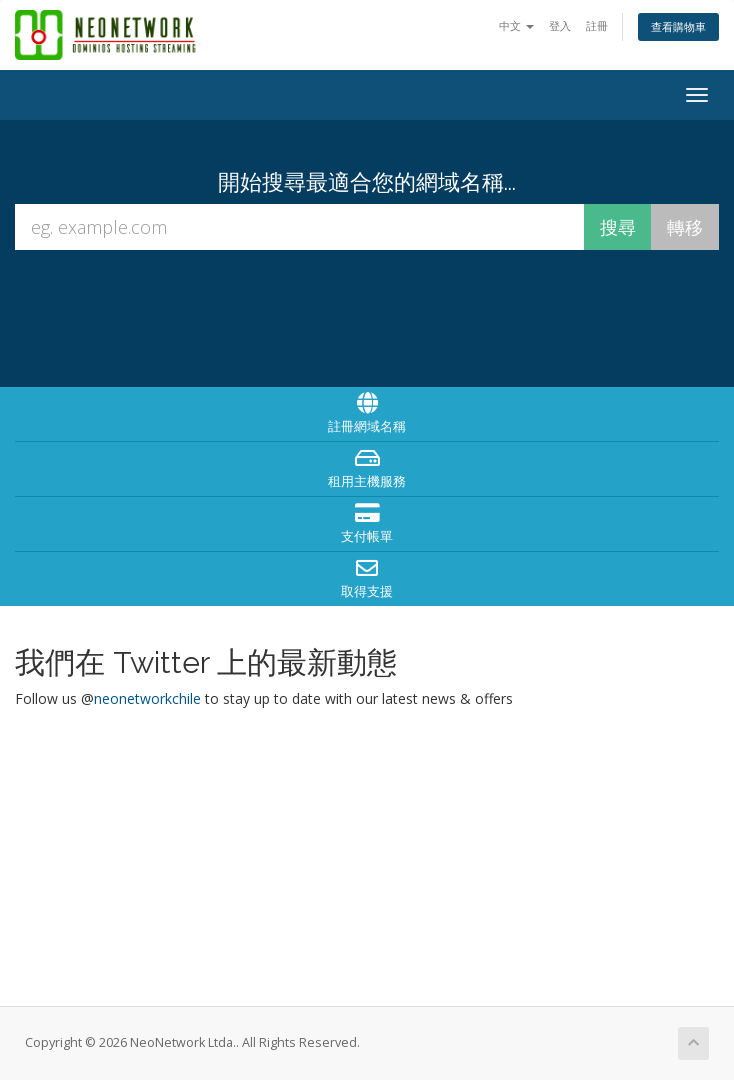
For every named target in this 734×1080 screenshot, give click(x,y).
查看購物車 (678, 26)
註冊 (597, 25)
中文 (516, 25)
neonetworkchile (147, 698)
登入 (560, 25)
